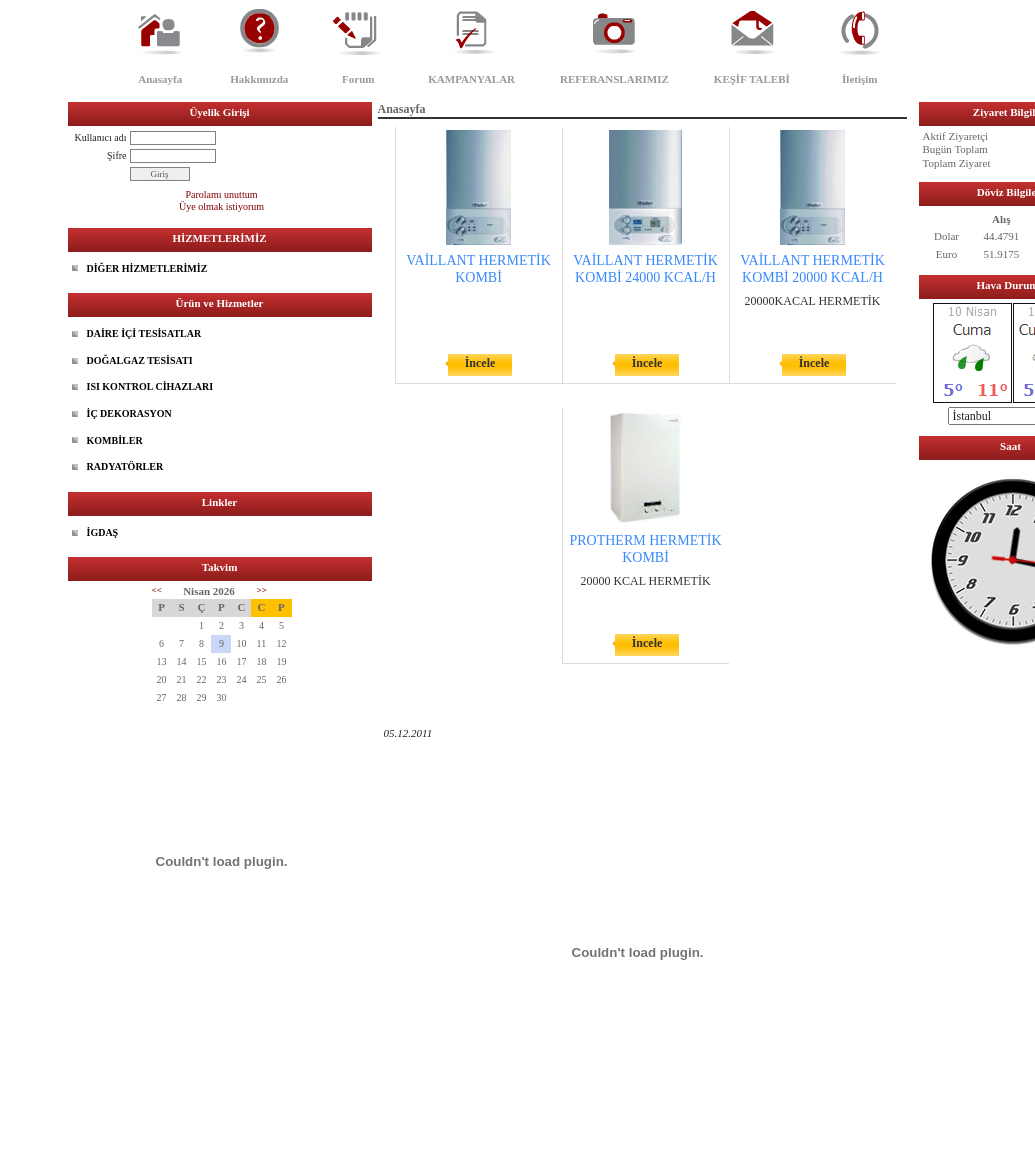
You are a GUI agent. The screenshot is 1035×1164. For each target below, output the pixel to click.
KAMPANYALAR (471, 79)
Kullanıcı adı (101, 137)
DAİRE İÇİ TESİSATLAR (144, 333)
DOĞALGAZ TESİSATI (140, 360)
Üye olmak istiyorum (221, 206)
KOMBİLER (115, 440)
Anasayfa (160, 79)
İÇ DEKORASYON (129, 413)
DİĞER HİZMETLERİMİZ (147, 268)
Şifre (116, 155)
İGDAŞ (103, 532)
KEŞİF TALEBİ (752, 79)
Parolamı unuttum (222, 194)
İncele (480, 363)
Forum (358, 79)
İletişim (859, 79)
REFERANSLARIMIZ (614, 79)
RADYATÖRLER (125, 466)
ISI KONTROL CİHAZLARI (150, 386)
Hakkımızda (259, 79)
